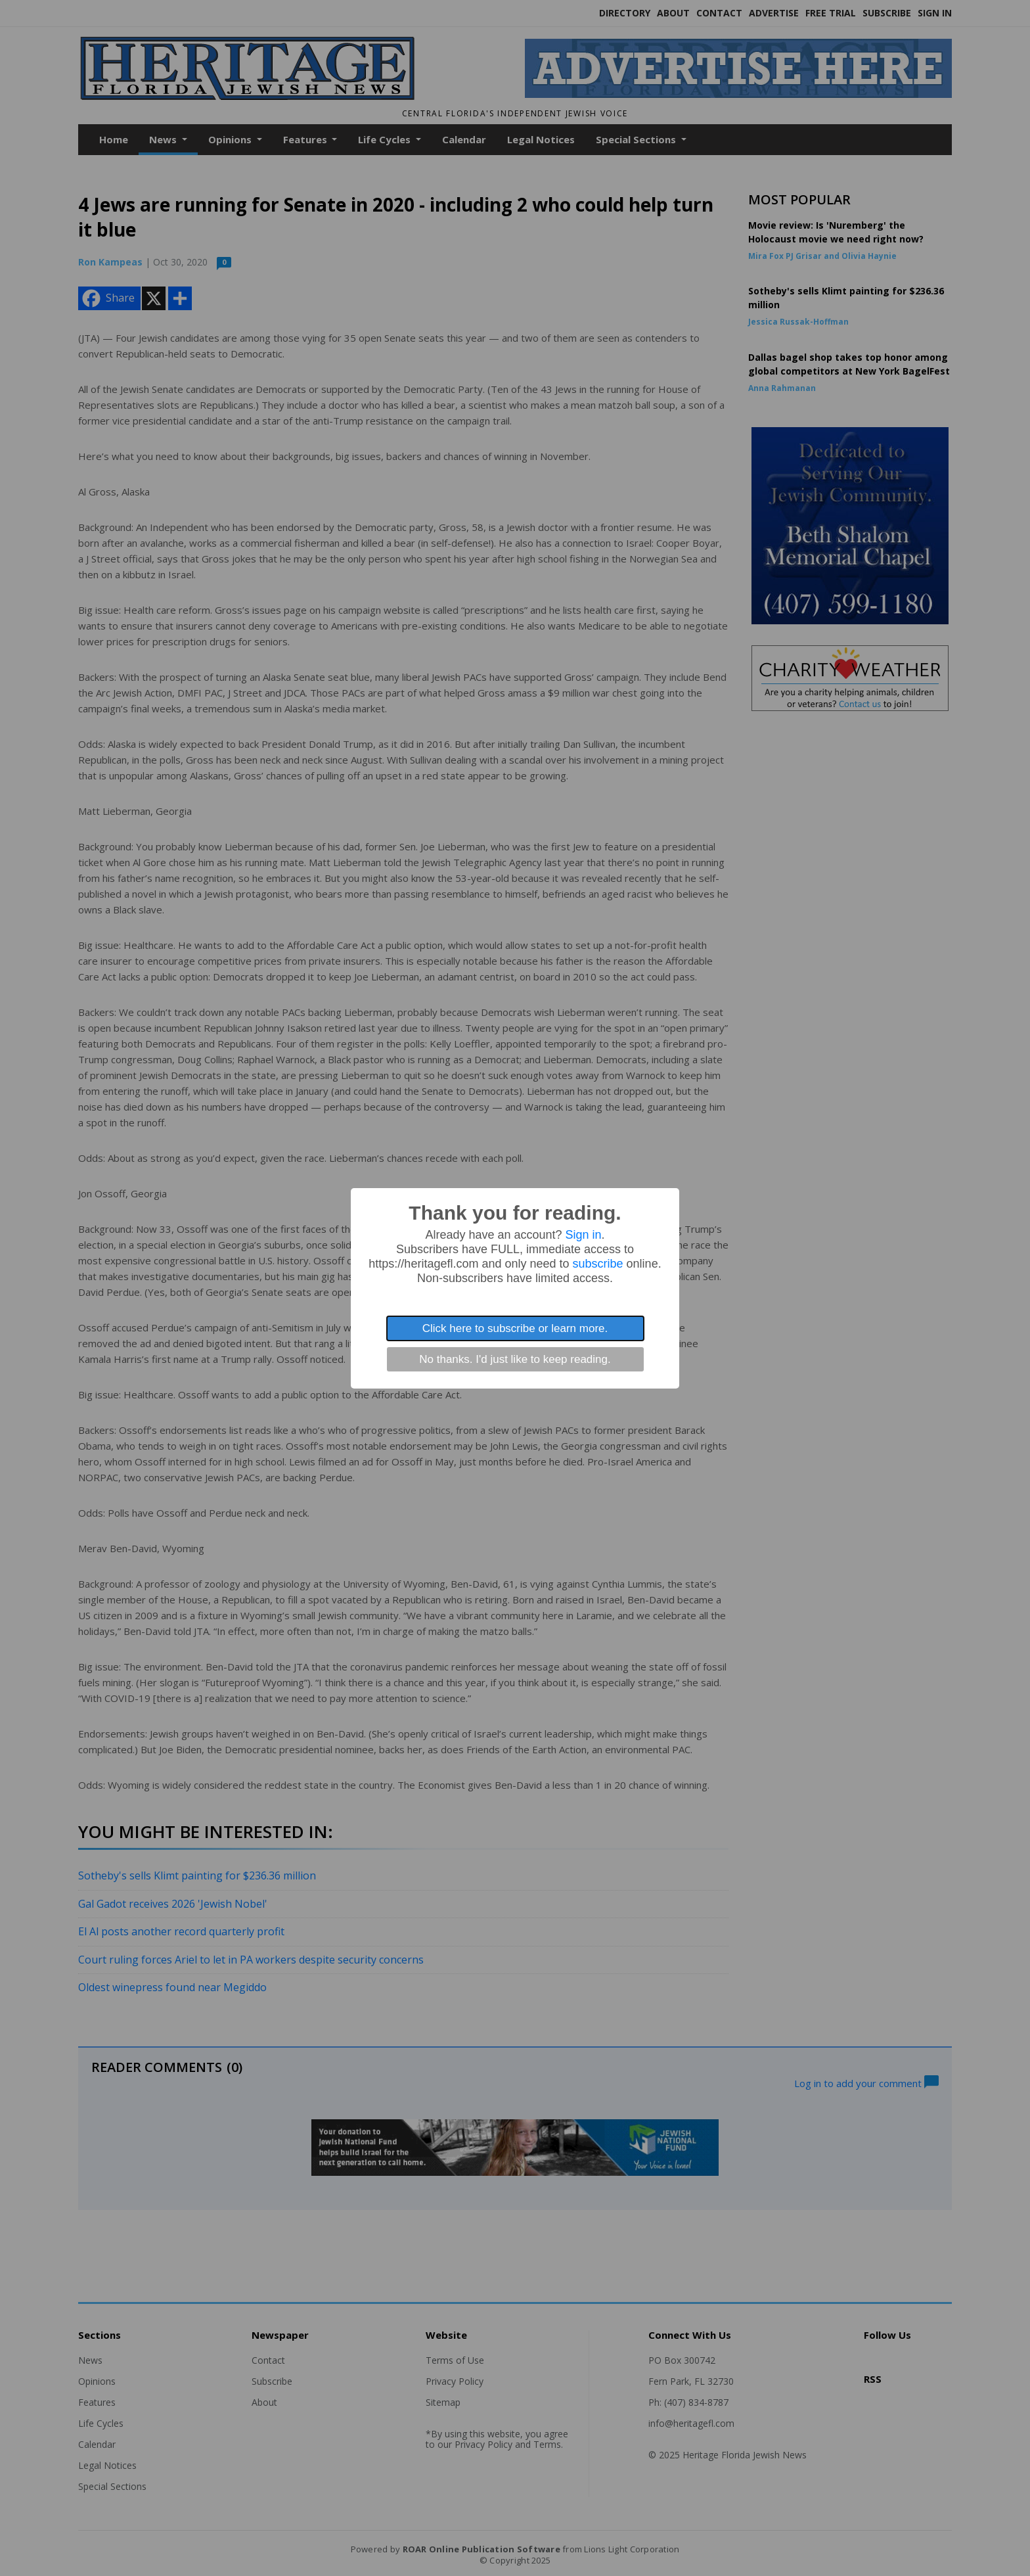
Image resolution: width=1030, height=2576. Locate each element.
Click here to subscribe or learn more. (515, 1328)
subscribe (598, 1263)
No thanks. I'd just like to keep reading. (514, 1359)
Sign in (584, 1234)
